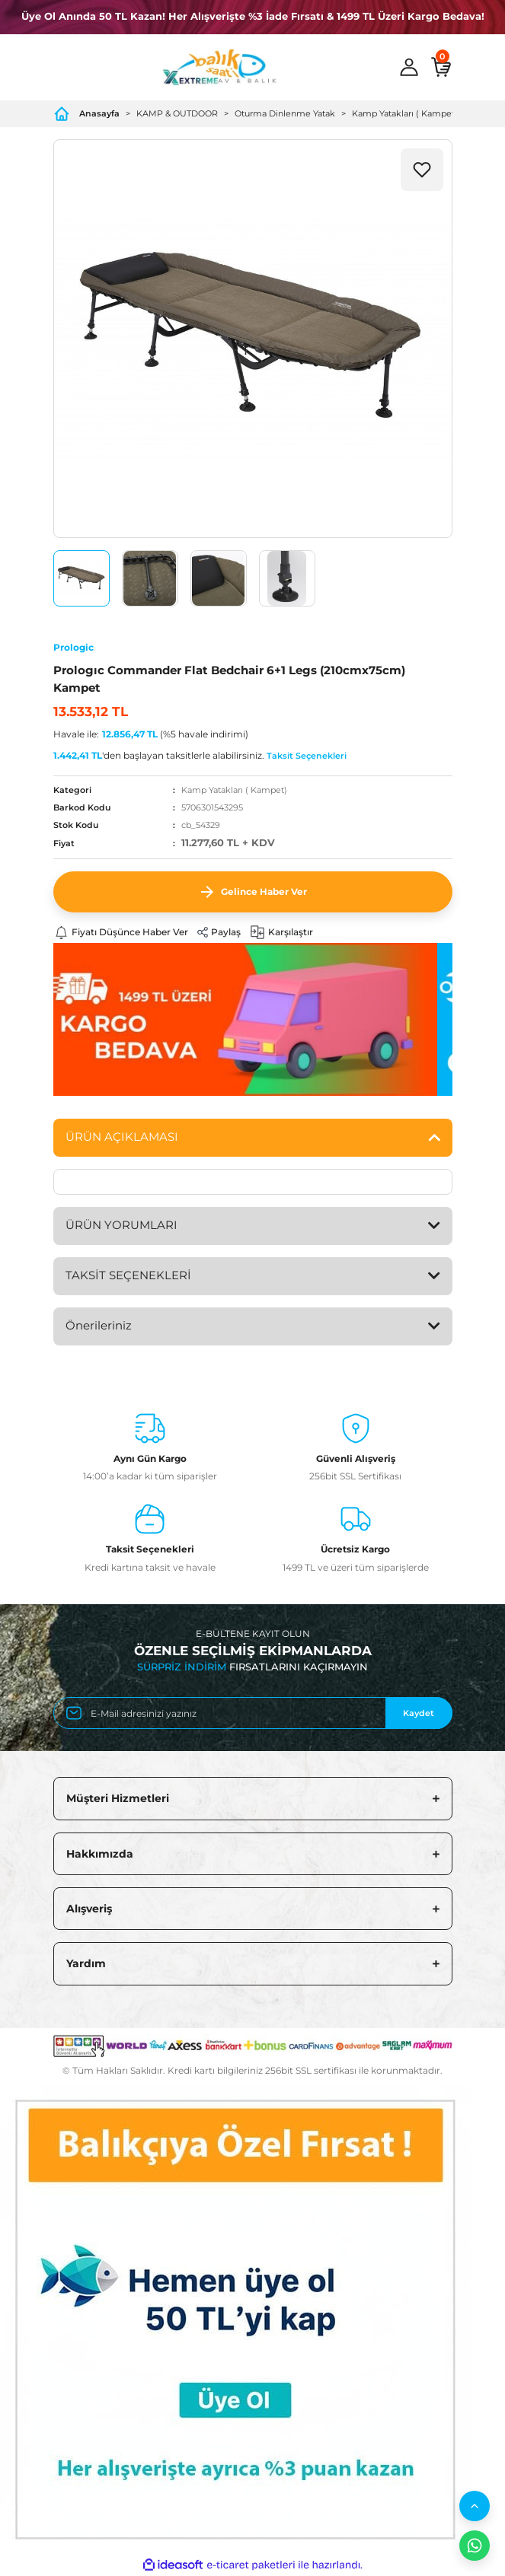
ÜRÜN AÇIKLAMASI (122, 1136)
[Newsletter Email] (252, 1713)
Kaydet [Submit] (418, 1713)
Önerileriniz (99, 1325)
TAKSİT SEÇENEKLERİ (128, 1275)
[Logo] (219, 67)
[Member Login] (409, 67)
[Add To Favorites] (422, 169)
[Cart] (441, 67)
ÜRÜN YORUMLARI (121, 1225)
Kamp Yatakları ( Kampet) (234, 790)
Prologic (73, 647)
